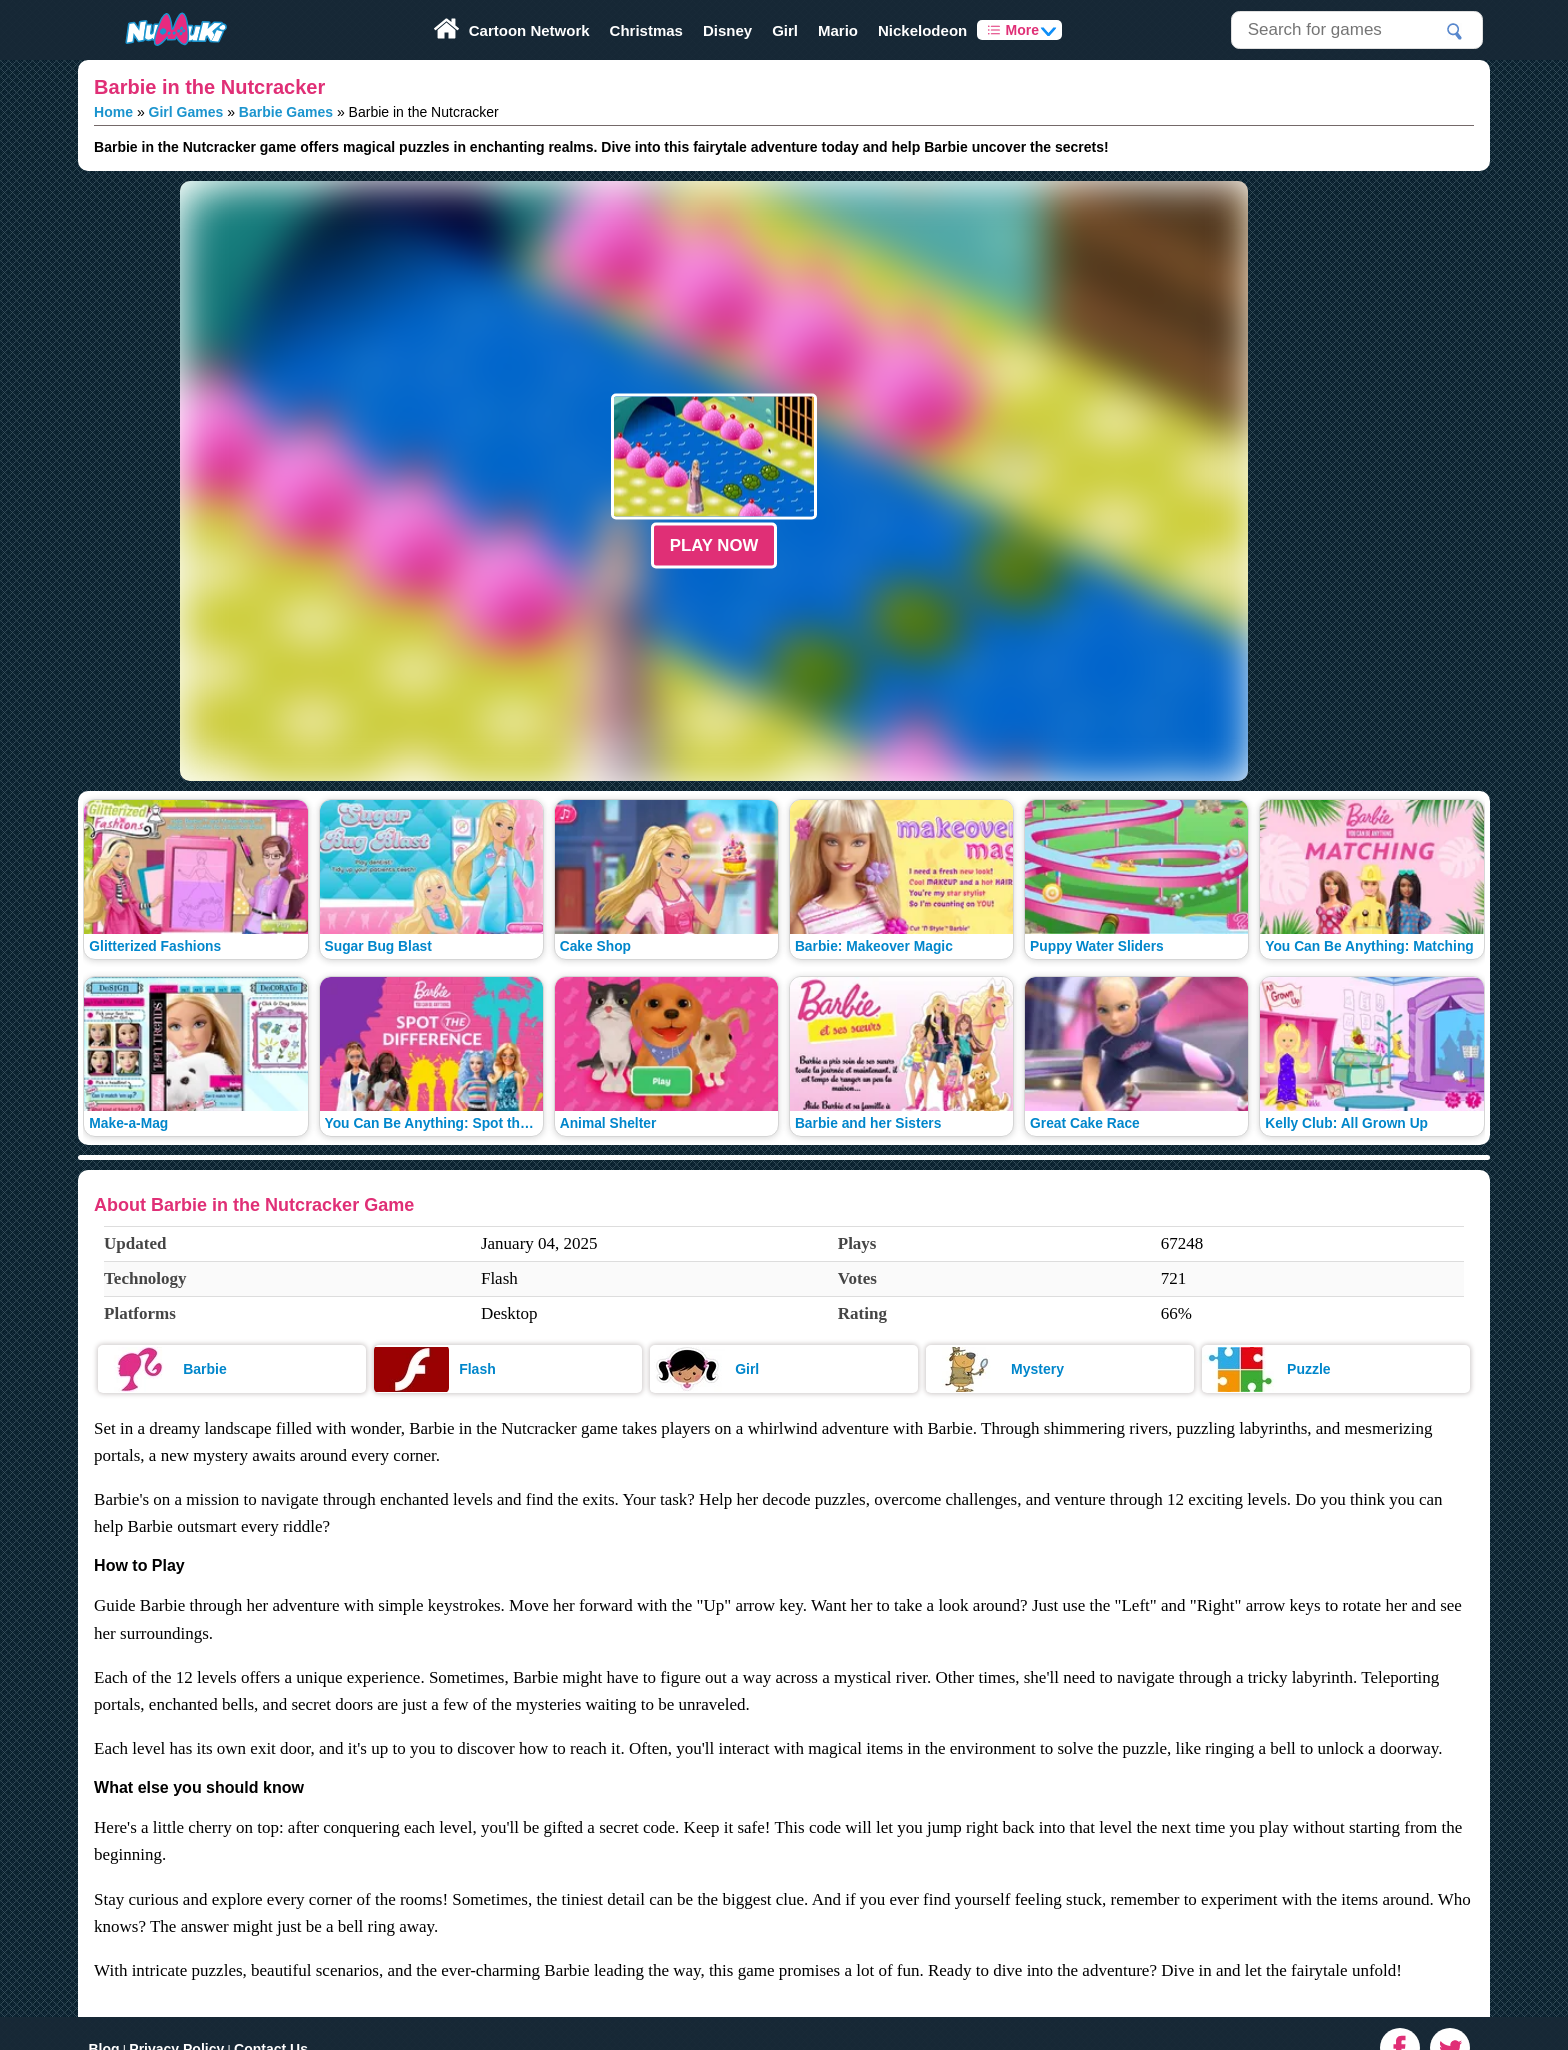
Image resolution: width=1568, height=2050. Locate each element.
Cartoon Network (529, 30)
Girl (785, 30)
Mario (838, 30)
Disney (727, 30)
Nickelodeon (922, 30)
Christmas (646, 30)
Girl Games (186, 112)
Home (113, 112)
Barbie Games (286, 112)
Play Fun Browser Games (157, 7)
